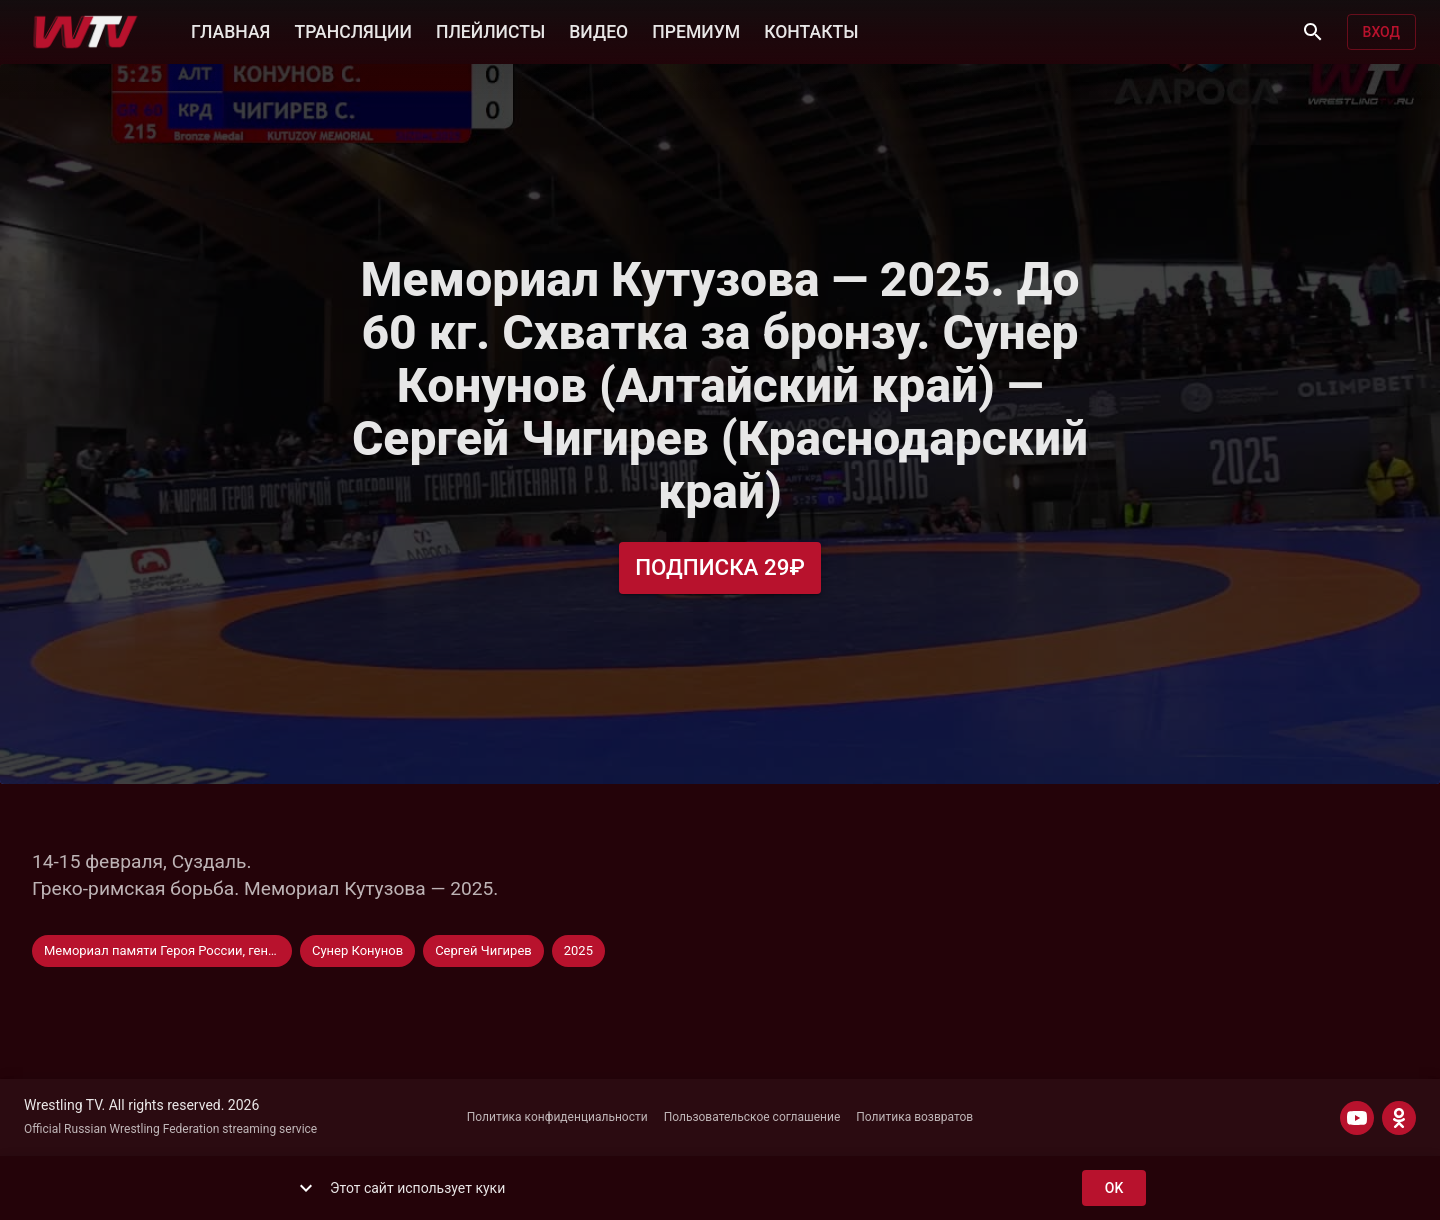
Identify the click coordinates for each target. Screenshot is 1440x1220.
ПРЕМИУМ (696, 30)
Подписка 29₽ (720, 567)
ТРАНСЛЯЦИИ (352, 30)
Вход (1381, 32)
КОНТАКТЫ (811, 30)
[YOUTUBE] (1357, 1118)
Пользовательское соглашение (752, 1117)
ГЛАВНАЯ (230, 30)
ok (1114, 1188)
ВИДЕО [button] (598, 30)
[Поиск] (1313, 32)
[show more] (306, 1188)
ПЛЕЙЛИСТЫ (490, 30)
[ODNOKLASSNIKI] (1399, 1118)
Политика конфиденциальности (557, 1117)
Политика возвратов (914, 1117)
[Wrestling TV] (85, 32)
